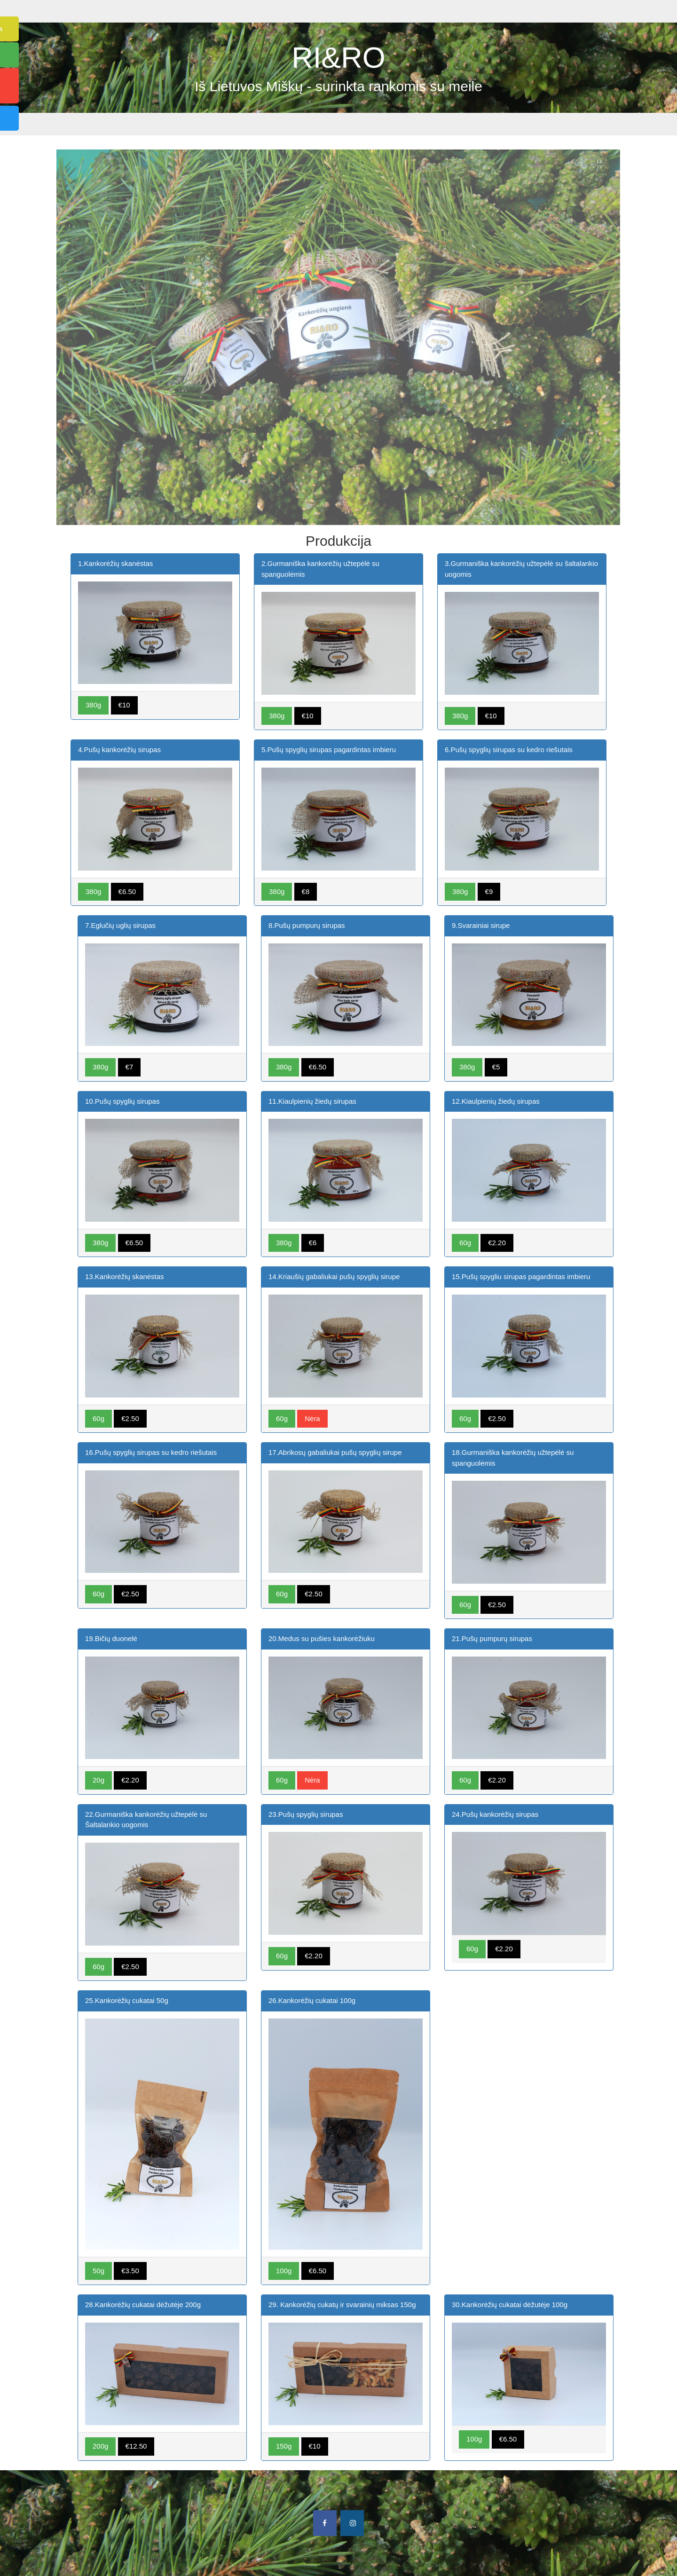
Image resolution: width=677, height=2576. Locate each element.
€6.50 (127, 891)
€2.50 (130, 1418)
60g (465, 1243)
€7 (130, 1067)
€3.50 (130, 2271)
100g (283, 2271)
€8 (306, 891)
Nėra (312, 1418)
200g (100, 2446)
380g (93, 705)
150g (283, 2446)
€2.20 (497, 1243)
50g (98, 2271)
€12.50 (136, 2446)
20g (98, 1780)
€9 (489, 891)
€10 (124, 705)
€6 (313, 1243)
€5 (496, 1067)
